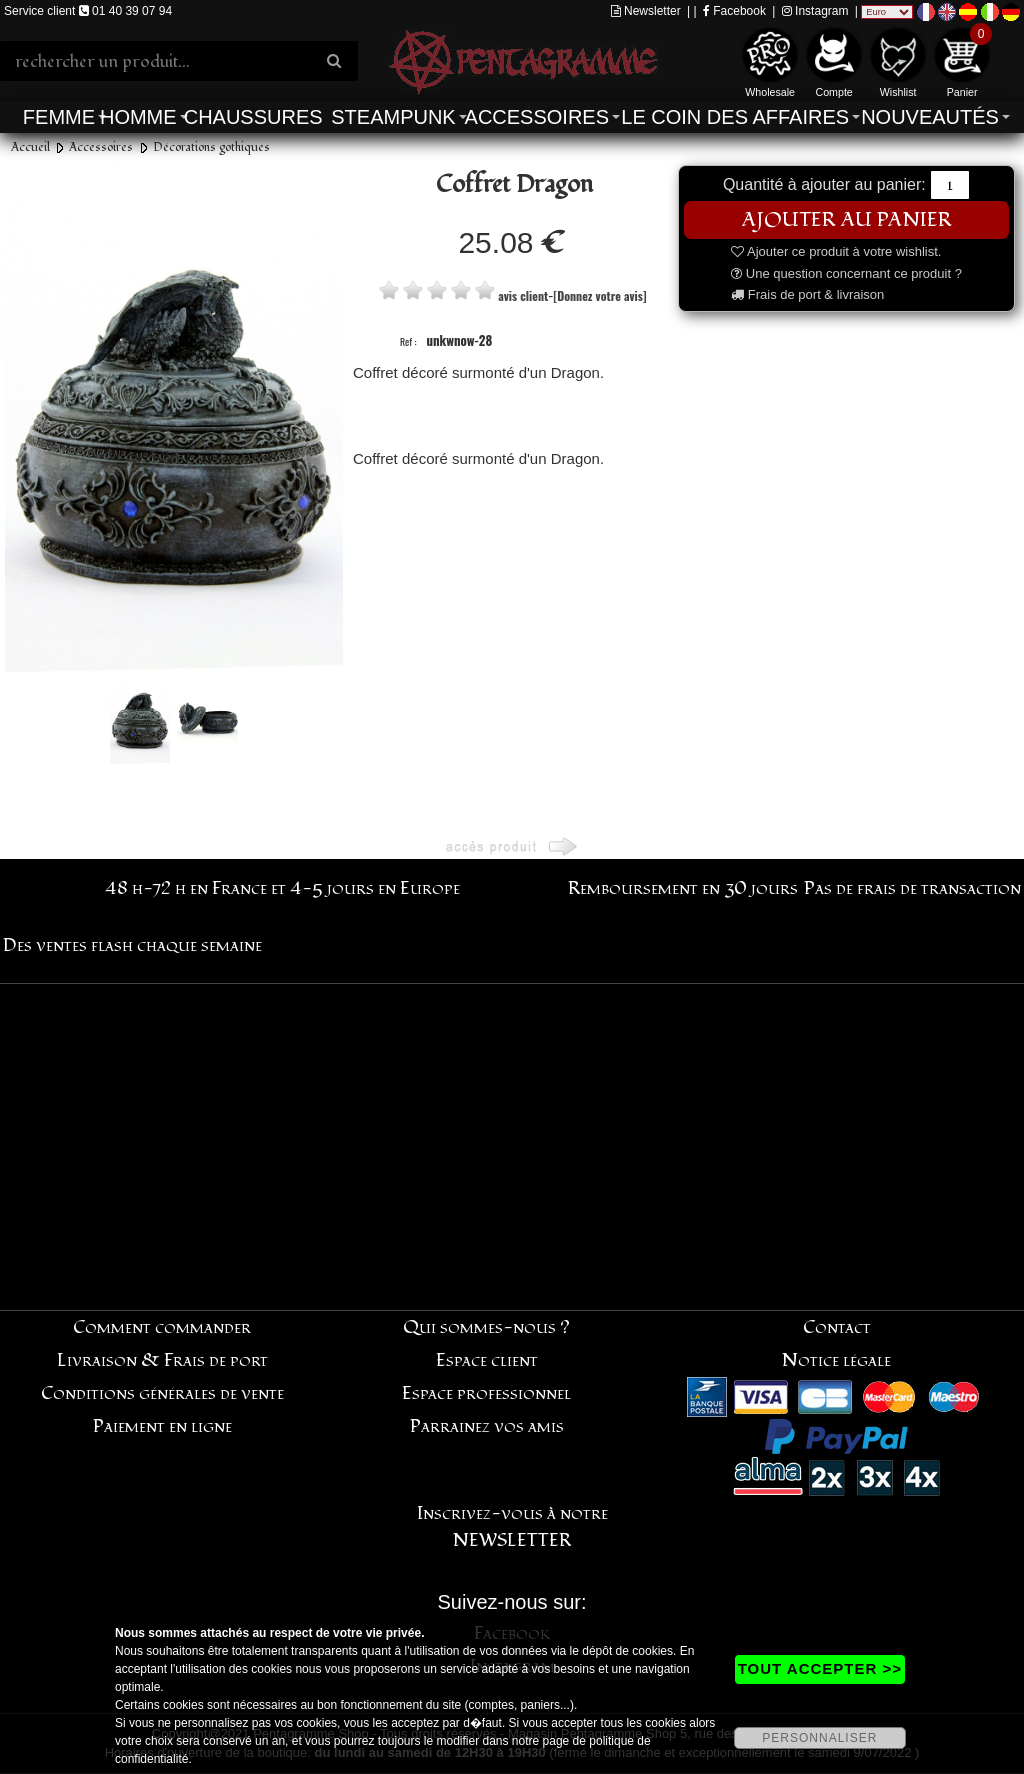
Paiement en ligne (162, 1426)
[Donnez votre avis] (599, 295)
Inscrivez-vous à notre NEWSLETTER (512, 1527)
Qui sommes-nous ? (486, 1327)
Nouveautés (930, 117)
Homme (138, 117)
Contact (837, 1327)
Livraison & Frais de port (162, 1360)
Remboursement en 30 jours (683, 888)
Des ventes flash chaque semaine (132, 945)
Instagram (815, 11)
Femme (59, 117)
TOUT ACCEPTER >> (820, 1668)
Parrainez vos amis (487, 1426)
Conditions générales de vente (162, 1393)
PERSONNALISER (819, 1738)
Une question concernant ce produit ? (846, 273)
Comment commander (162, 1327)
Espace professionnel (486, 1393)
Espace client (487, 1360)
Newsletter (646, 11)
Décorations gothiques (211, 147)
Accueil (30, 147)
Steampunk (393, 117)
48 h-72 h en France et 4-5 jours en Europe (282, 888)
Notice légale (836, 1360)
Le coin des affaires (735, 117)
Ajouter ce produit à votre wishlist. (836, 251)
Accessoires (537, 117)
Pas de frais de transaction (912, 888)
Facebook (734, 11)
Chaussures (253, 117)
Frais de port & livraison (807, 294)
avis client (523, 295)
